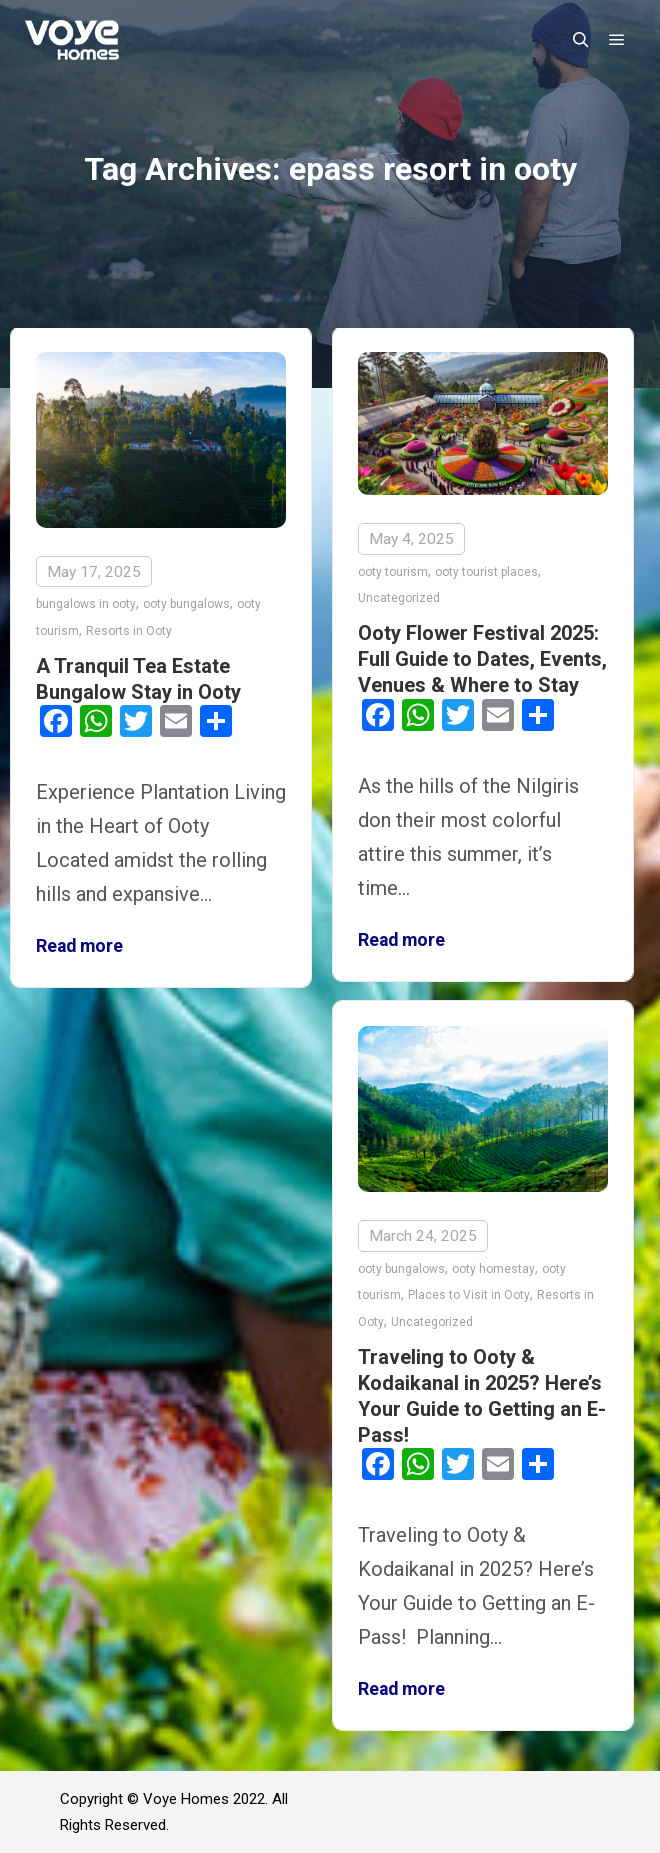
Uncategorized (399, 598)
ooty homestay (493, 1268)
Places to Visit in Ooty (469, 1294)
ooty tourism (393, 572)
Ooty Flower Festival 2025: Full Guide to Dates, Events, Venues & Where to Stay (482, 659)
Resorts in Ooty (129, 631)
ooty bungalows (186, 604)
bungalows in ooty (86, 604)
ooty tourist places (486, 572)
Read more (79, 946)
